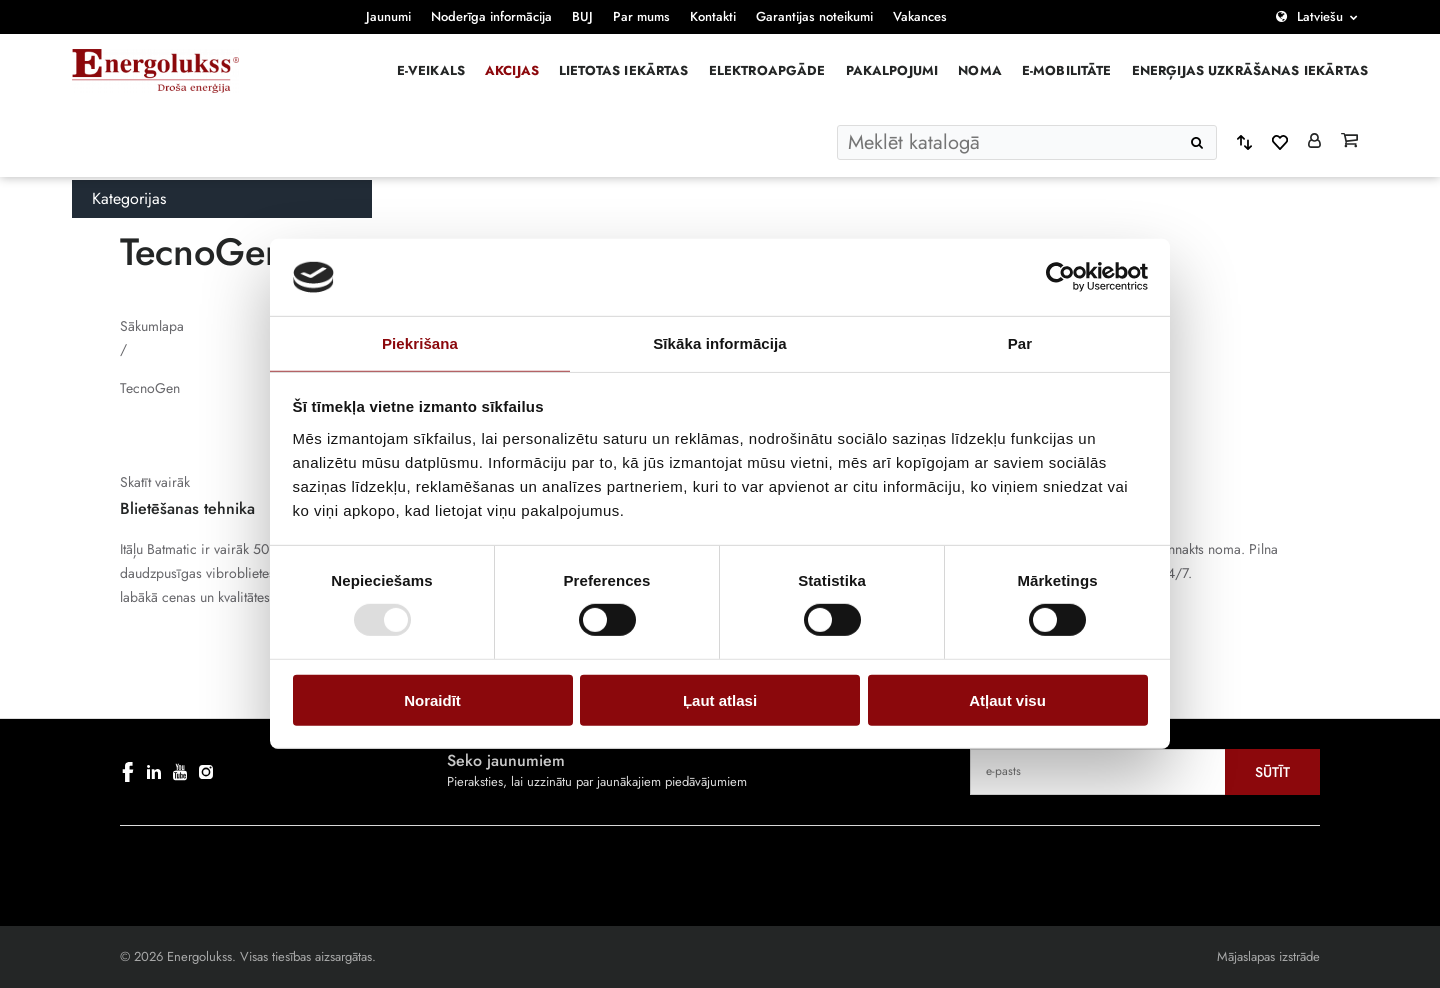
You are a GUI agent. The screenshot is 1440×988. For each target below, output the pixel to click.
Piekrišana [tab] (420, 343)
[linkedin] (154, 772)
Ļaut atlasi (720, 699)
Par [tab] (1020, 343)
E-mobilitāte (1067, 70)
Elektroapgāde (767, 70)
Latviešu (1320, 16)
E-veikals (431, 70)
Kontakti (713, 16)
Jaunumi (388, 16)
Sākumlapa (152, 326)
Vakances (920, 16)
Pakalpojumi (892, 70)
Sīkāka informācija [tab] (720, 343)
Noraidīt (432, 699)
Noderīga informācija (491, 16)
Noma (980, 70)
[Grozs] (1349, 142)
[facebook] (128, 772)
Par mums (641, 16)
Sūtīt (1272, 772)
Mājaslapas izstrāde (1268, 956)
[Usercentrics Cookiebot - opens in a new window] (1060, 277)
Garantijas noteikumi (814, 16)
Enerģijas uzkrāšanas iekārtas (1250, 70)
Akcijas (512, 70)
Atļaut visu (1007, 699)
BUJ (582, 16)
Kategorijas (129, 198)
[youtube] (180, 772)
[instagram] (206, 772)
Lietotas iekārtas (624, 70)
